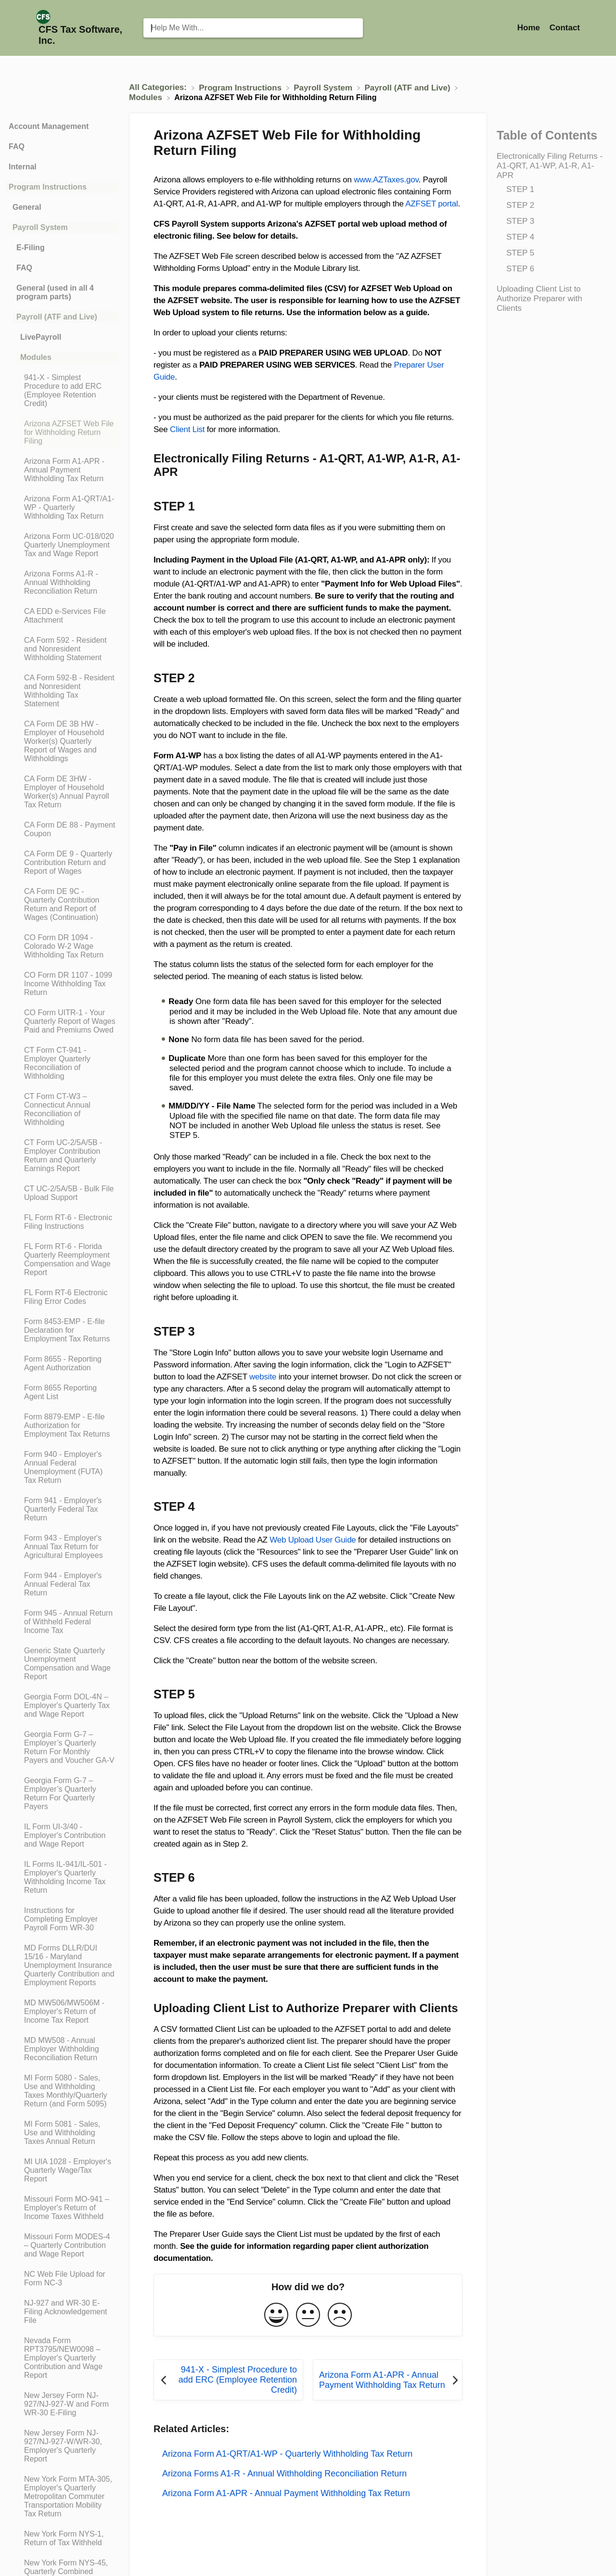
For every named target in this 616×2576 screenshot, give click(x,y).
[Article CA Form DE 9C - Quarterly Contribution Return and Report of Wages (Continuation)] (62, 904)
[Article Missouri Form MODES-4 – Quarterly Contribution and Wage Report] (62, 2245)
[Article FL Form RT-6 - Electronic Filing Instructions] (62, 1222)
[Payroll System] (324, 87)
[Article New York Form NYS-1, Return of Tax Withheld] (62, 2538)
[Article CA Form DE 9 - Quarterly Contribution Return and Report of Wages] (62, 863)
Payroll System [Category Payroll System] (40, 227)
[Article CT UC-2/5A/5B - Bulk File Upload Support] (62, 1193)
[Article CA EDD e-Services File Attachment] (62, 615)
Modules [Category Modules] (35, 357)
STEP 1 (520, 189)
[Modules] (147, 97)
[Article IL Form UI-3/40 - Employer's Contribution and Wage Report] (62, 1835)
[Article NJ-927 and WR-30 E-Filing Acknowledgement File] (62, 2312)
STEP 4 (520, 237)
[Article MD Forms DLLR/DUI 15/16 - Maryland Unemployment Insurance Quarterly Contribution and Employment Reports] (62, 1965)
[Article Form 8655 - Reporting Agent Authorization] (62, 1363)
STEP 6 (520, 268)
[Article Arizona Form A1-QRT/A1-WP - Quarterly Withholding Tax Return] (62, 508)
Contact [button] (565, 27)
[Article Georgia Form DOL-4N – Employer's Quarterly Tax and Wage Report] (62, 1706)
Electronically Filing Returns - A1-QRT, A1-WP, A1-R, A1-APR (550, 166)
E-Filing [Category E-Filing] (30, 247)
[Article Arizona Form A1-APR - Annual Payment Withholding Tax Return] (62, 470)
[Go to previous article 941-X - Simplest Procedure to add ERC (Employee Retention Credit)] (228, 2379)
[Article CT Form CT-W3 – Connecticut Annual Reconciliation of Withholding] (62, 1109)
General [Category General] (27, 207)
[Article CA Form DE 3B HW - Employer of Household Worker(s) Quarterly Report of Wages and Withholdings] (62, 741)
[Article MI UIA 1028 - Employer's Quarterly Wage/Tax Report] (62, 2170)
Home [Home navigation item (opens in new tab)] (529, 27)
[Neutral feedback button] (308, 2315)
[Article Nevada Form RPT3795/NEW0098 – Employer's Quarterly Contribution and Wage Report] (62, 2358)
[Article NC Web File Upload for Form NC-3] (62, 2278)
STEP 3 (520, 221)
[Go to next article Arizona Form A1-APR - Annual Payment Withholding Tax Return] (387, 2379)
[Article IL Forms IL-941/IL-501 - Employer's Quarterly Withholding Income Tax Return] (62, 1877)
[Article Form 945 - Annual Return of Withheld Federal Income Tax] (62, 1622)
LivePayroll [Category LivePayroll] (40, 337)
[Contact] (564, 27)
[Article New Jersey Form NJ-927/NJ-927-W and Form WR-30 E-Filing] (62, 2404)
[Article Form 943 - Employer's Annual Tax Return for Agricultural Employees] (62, 1547)
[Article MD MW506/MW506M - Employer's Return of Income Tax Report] (62, 2012)
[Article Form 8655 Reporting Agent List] (62, 1392)
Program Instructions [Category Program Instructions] (48, 187)
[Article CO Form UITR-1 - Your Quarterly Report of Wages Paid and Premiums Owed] (62, 1021)
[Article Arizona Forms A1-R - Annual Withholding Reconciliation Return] (62, 583)
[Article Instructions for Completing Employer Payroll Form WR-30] (62, 1919)
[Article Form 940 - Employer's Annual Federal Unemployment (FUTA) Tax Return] (62, 1467)
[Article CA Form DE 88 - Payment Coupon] (62, 829)
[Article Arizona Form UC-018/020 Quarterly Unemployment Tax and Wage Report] (62, 545)
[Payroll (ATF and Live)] (408, 87)
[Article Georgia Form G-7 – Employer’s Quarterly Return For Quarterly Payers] (62, 1793)
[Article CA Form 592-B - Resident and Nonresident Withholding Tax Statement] (62, 691)
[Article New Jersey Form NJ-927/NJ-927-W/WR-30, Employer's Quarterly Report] (62, 2446)
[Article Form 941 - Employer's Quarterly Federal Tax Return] (62, 1509)
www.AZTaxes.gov (386, 179)
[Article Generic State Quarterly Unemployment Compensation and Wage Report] (62, 1664)
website (262, 1376)
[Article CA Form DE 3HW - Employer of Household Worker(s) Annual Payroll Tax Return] (62, 792)
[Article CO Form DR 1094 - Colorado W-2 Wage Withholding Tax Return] (62, 946)
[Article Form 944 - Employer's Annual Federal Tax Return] (62, 1584)
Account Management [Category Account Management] (49, 126)
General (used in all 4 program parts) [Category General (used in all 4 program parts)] (55, 292)
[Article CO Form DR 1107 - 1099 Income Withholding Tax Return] (62, 984)
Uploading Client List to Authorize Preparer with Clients (539, 298)
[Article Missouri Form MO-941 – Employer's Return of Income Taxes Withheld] (62, 2208)
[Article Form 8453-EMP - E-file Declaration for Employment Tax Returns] (62, 1330)
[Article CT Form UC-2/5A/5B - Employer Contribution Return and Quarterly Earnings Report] (62, 1155)
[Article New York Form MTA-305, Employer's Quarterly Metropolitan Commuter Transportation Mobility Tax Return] (62, 2496)
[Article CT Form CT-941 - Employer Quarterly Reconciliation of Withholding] (62, 1063)
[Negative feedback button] (340, 2315)
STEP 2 (520, 205)
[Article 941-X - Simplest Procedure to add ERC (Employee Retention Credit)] (62, 390)
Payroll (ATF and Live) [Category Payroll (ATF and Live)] (56, 317)
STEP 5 (520, 252)
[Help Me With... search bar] (253, 28)
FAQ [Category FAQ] (17, 146)
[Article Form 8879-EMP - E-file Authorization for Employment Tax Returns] (62, 1426)
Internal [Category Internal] (23, 167)
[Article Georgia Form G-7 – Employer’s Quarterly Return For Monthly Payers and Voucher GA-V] (62, 1747)
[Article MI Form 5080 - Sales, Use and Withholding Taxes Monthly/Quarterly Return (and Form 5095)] (62, 2091)
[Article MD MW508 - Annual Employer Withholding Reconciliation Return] (62, 2049)
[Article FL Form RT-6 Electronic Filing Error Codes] (62, 1297)
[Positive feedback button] (276, 2315)
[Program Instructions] (241, 87)
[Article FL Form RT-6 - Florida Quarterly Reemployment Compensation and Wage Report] (62, 1259)
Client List (187, 429)
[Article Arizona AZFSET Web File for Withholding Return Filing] (62, 432)
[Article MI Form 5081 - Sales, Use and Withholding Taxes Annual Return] (62, 2133)
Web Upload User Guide (313, 1539)
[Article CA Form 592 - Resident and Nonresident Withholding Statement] (62, 649)
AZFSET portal (431, 203)
